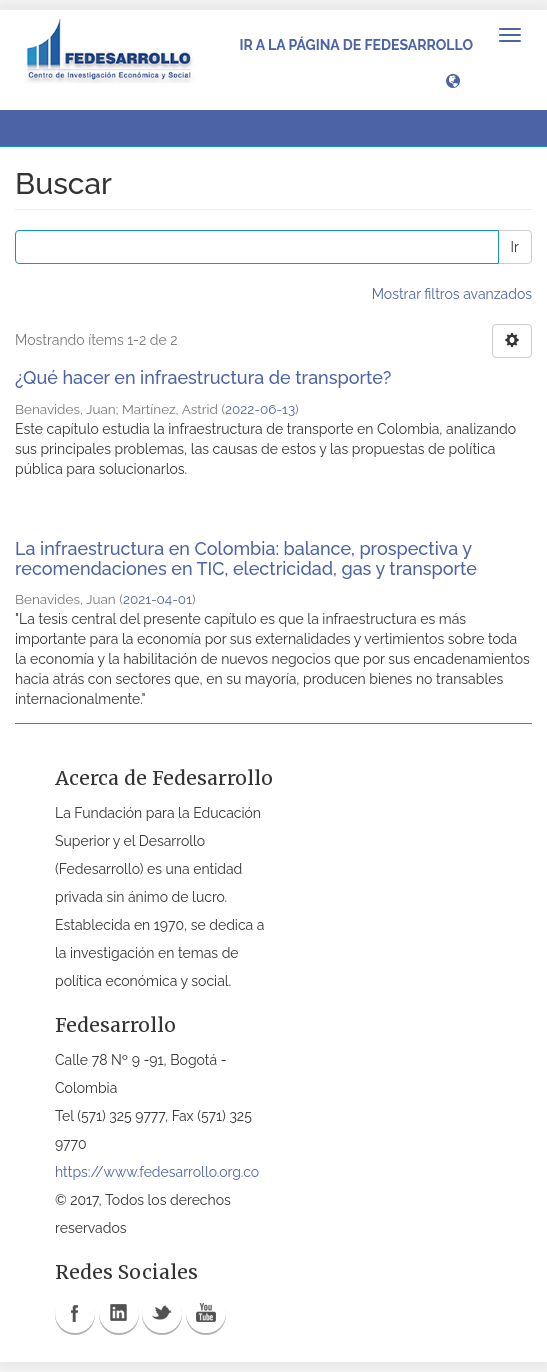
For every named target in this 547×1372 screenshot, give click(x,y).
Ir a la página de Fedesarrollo (356, 45)
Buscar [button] (59, 128)
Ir (515, 247)
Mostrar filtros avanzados (452, 294)
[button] (453, 80)
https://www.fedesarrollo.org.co (157, 1172)
